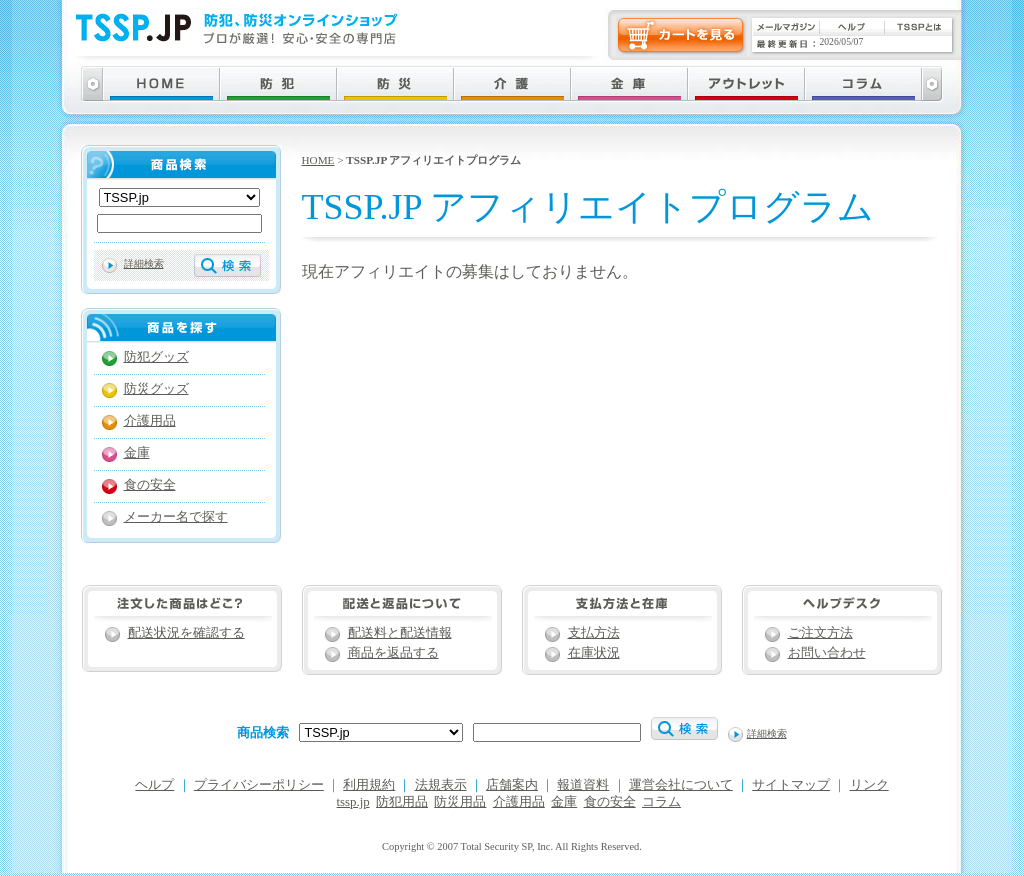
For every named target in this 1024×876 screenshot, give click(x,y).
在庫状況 (594, 653)
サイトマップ (791, 785)
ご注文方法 (820, 633)
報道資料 (583, 785)
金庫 (137, 453)
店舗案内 (512, 785)
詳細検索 (144, 263)
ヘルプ (154, 785)
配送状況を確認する (186, 633)
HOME (318, 160)
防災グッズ (156, 389)
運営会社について (681, 785)
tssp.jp (353, 802)
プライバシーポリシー (259, 785)
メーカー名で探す (176, 517)
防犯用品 (402, 802)
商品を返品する (393, 653)
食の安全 (150, 485)
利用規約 (369, 785)
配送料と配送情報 (400, 633)
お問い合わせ (827, 653)
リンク (869, 785)
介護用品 (150, 421)
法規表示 (441, 785)
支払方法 (594, 633)
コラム (661, 802)
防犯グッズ (156, 357)
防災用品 (460, 802)
